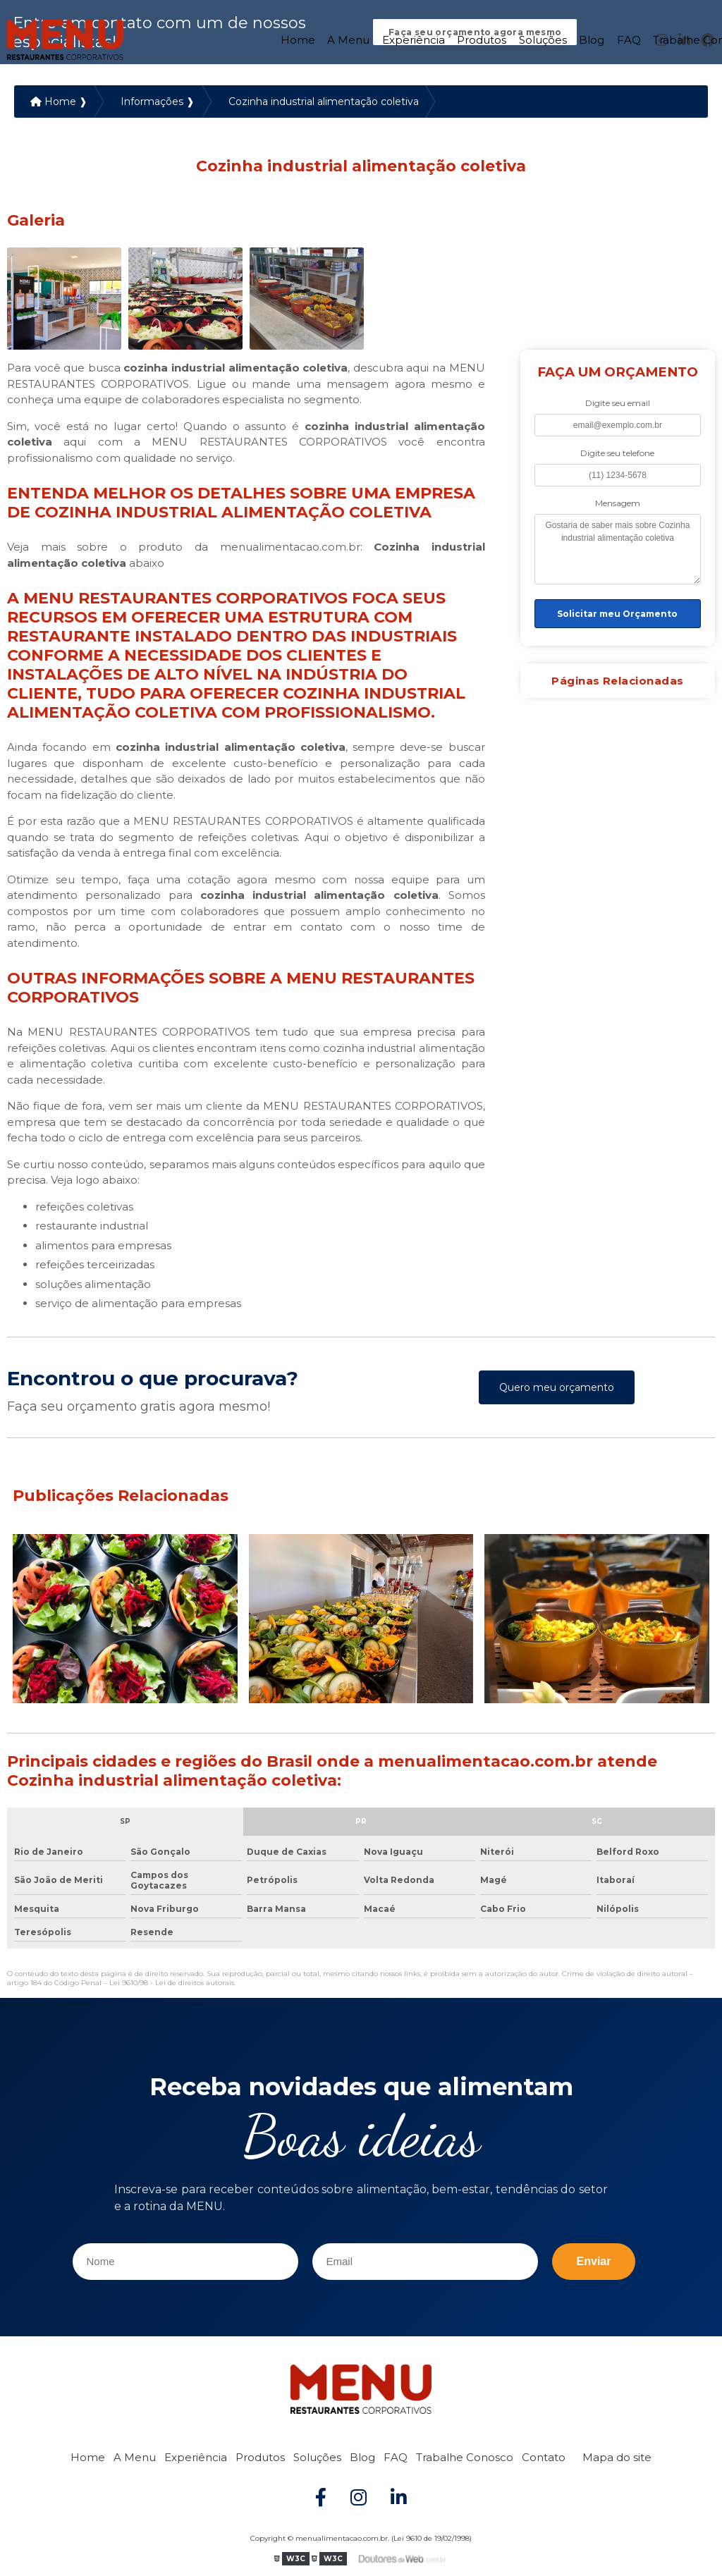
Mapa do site (616, 2458)
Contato (543, 2458)
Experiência (413, 38)
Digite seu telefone (617, 454)
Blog (591, 38)
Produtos (481, 38)
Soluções (543, 38)
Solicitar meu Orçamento (617, 615)
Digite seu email (617, 404)
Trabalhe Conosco (464, 2458)
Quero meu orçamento (556, 1388)
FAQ (629, 38)
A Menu (348, 38)
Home (298, 38)
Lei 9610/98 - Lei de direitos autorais (171, 1984)
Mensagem (617, 504)
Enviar (594, 2263)
